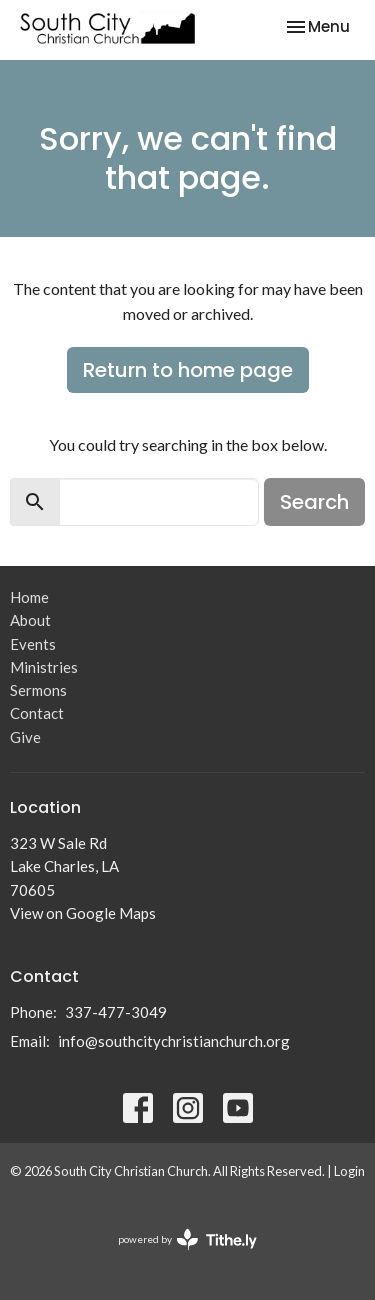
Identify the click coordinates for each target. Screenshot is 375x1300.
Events (33, 644)
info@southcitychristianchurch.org (174, 1041)
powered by (187, 1239)
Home (29, 597)
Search (314, 502)
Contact (37, 713)
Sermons (38, 690)
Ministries (44, 667)
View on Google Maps (83, 913)
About (30, 620)
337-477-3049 (116, 1012)
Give (25, 737)
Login (349, 1171)
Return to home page (188, 370)
